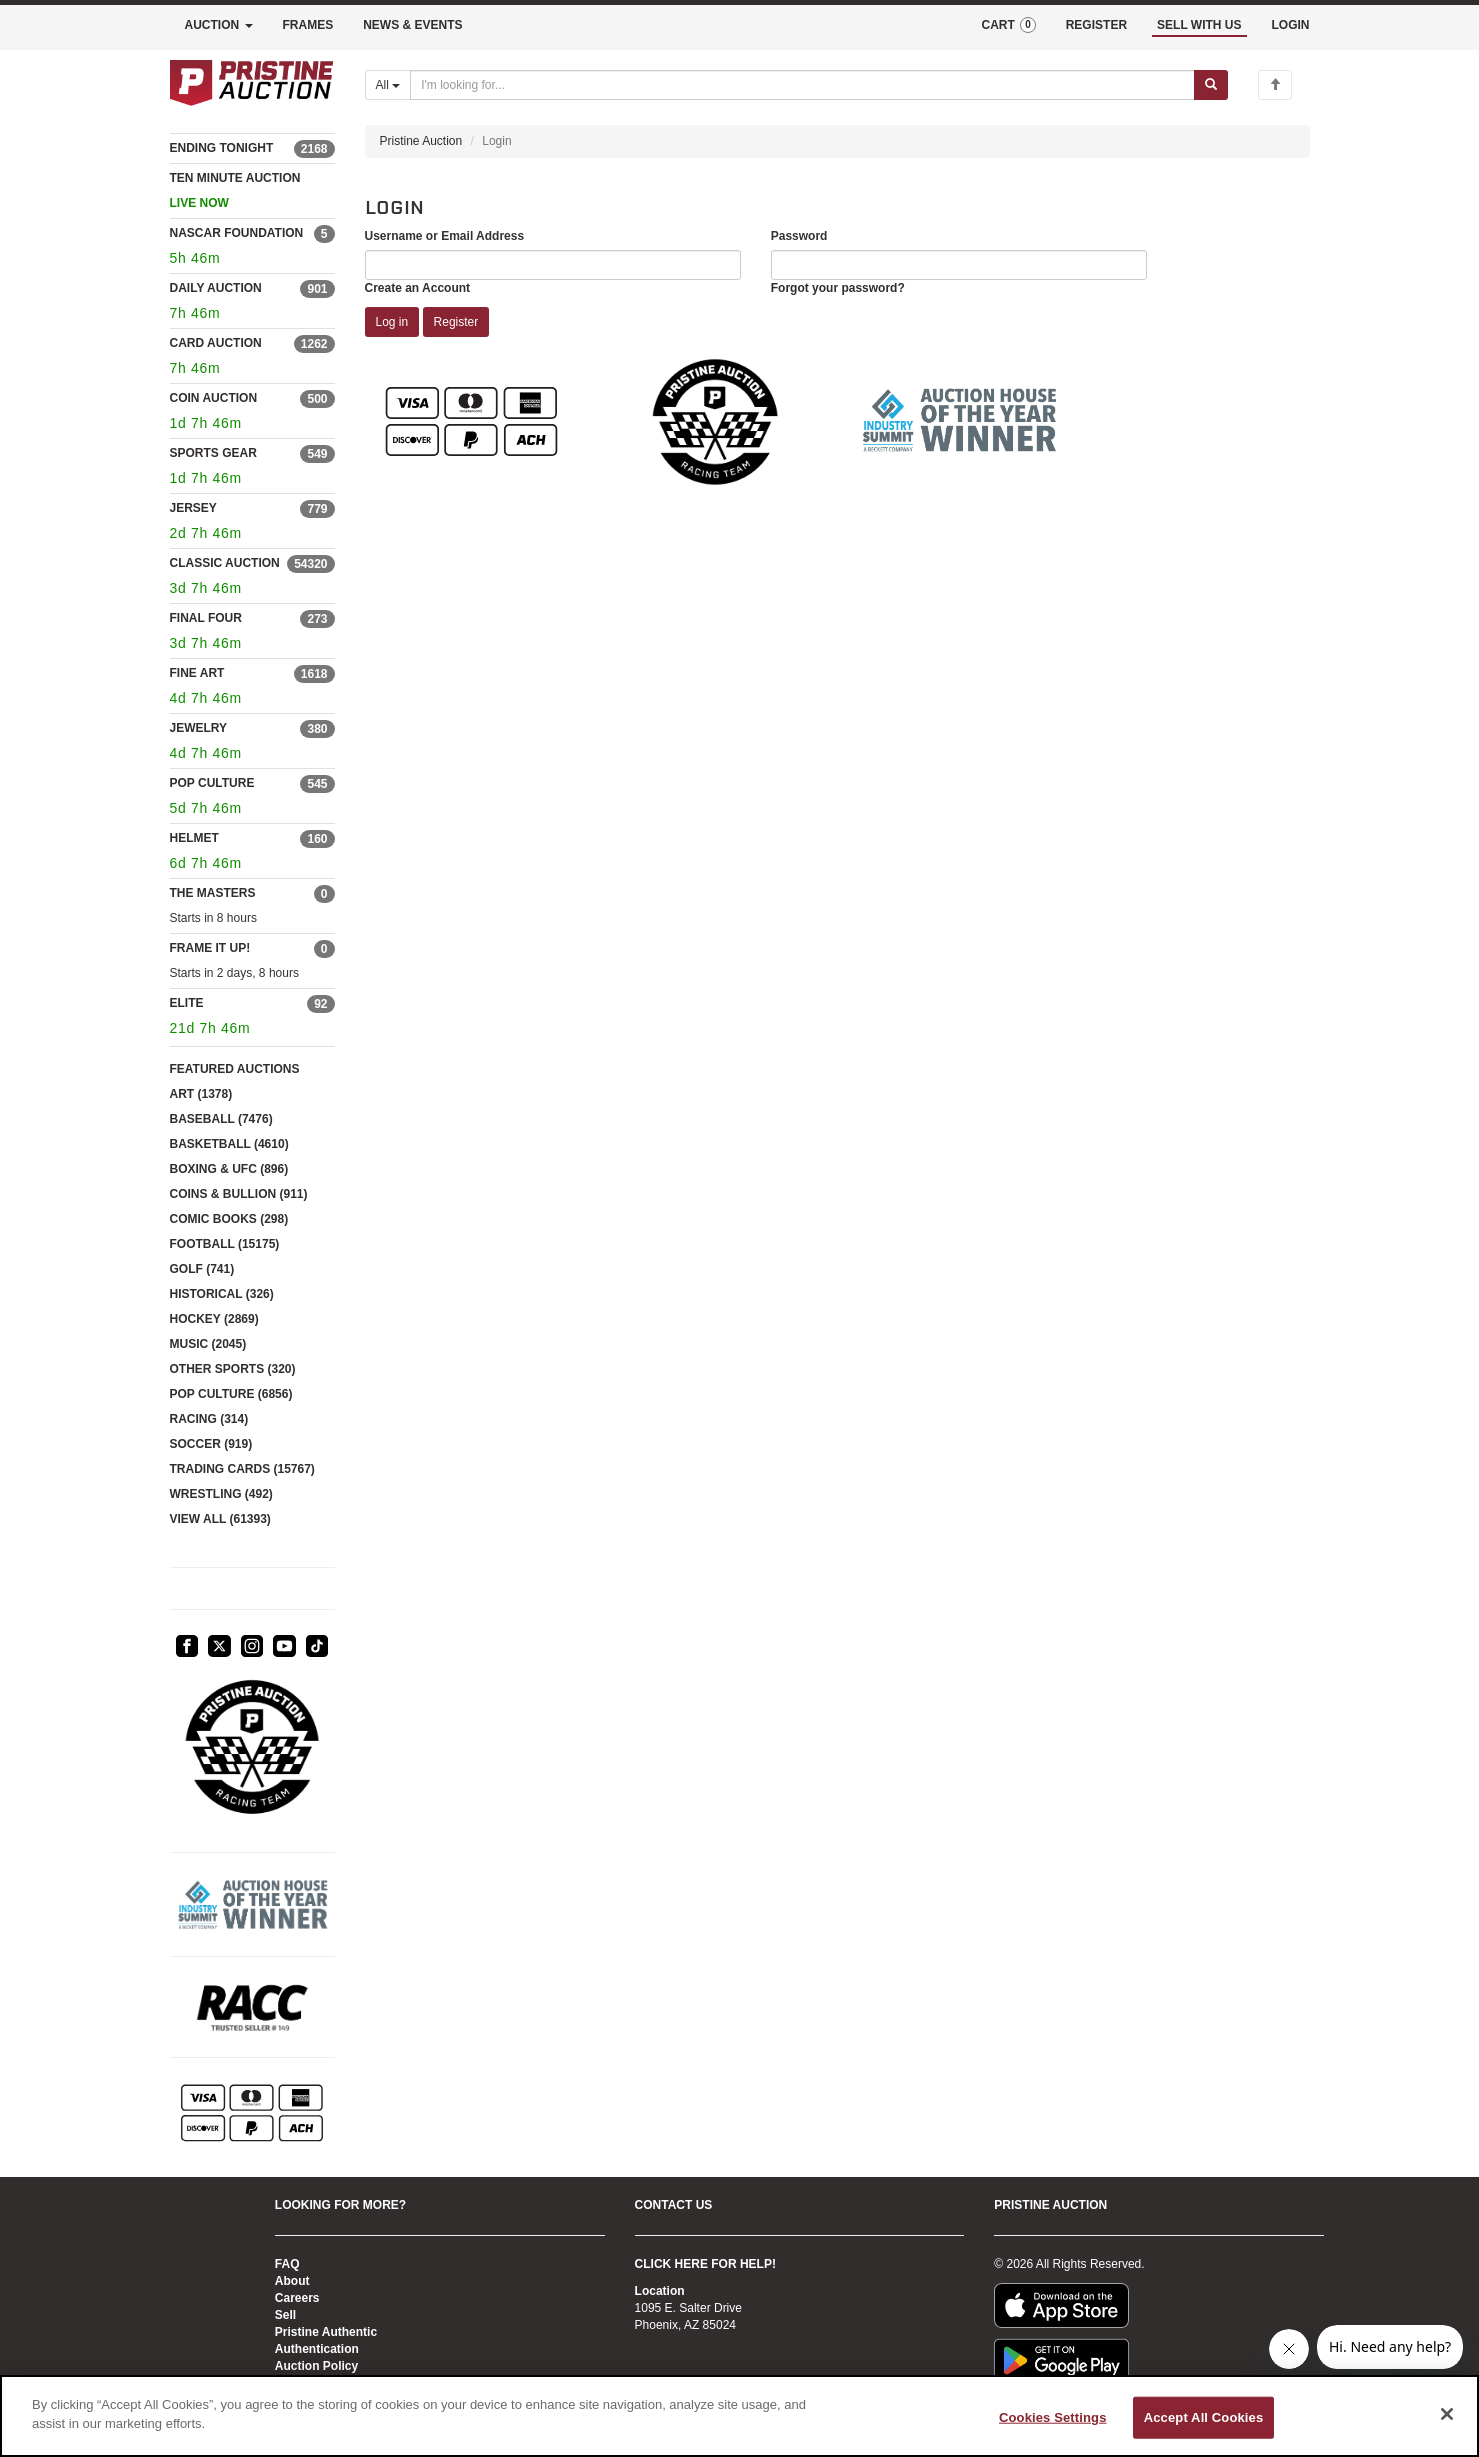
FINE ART (197, 673)
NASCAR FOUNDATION (237, 233)
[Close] (1447, 2414)
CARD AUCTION (216, 343)
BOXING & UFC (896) (229, 1169)
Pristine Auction (421, 141)
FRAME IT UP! (210, 948)
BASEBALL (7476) (221, 1119)
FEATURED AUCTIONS (235, 1069)
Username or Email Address (445, 236)
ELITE (187, 1003)
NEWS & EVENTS (412, 25)
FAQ (287, 2264)
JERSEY (193, 508)
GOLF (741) (202, 1269)
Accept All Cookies (1204, 2417)
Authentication (317, 2349)
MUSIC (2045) (208, 1344)
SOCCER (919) (211, 1444)
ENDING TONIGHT (222, 148)
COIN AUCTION (214, 398)
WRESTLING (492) (221, 1494)
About (292, 2281)
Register (456, 322)
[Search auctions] (802, 85)
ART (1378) (201, 1094)
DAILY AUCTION (216, 288)
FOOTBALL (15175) (225, 1244)
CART (1008, 25)
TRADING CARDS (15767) (242, 1469)
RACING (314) (209, 1419)
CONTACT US (674, 2205)
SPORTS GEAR (213, 453)
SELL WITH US (1199, 25)
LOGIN (1291, 25)
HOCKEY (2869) (214, 1319)
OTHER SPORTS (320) (233, 1369)
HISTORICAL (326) (222, 1294)
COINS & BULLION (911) (239, 1194)
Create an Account (418, 288)
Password (799, 236)
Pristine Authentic (326, 2332)
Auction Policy (316, 2366)
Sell (285, 2315)
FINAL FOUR (206, 618)
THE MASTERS (213, 893)
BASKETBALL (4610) (229, 1144)
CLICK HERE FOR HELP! (705, 2264)
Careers (297, 2298)
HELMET (194, 838)
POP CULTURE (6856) (231, 1394)
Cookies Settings (1053, 2417)
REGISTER (1096, 25)
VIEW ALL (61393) (220, 1519)
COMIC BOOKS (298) (229, 1219)
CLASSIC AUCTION (225, 563)
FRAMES (308, 25)
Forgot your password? (838, 288)
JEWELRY (199, 728)
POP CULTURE (212, 783)
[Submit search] (1211, 85)
